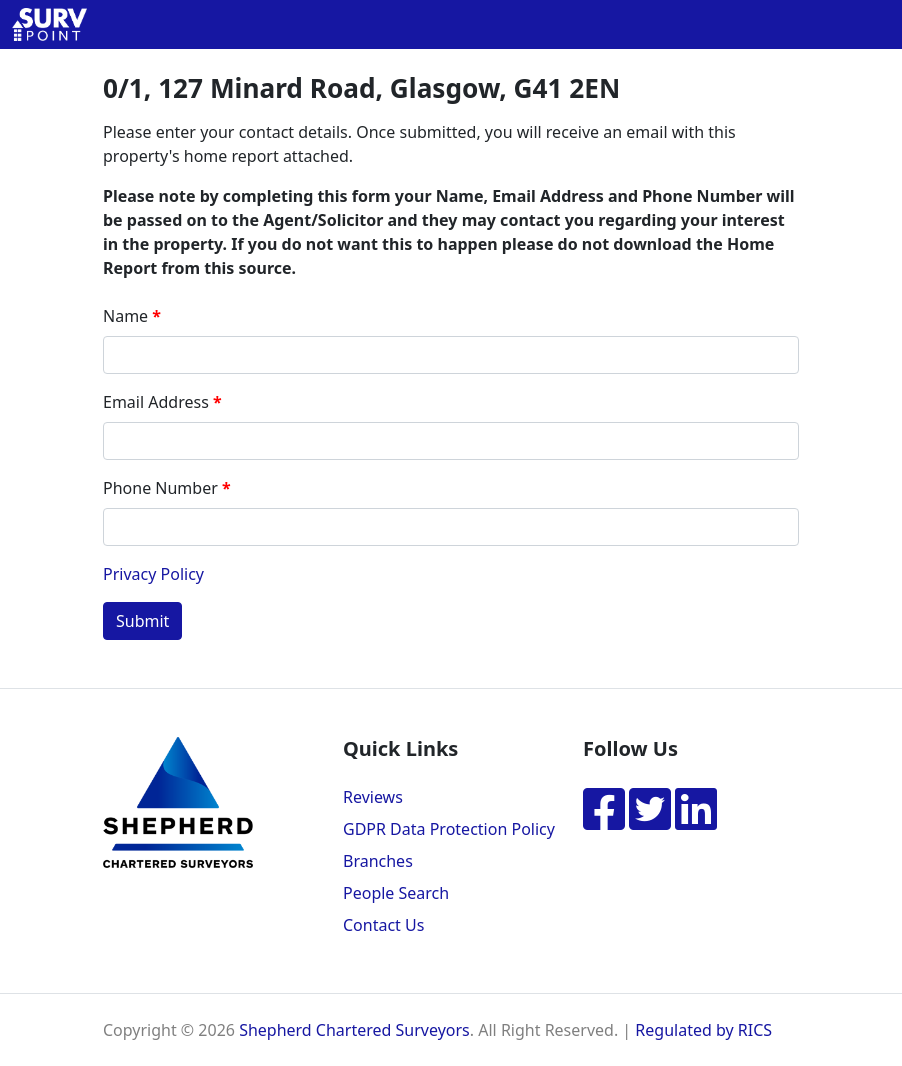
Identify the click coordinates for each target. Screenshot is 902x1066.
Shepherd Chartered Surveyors (354, 1030)
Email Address (156, 402)
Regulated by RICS (703, 1030)
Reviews (373, 797)
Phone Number (160, 488)
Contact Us (383, 925)
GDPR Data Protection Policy (449, 829)
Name (125, 316)
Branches (378, 861)
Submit (142, 621)
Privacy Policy (153, 574)
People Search (396, 893)
